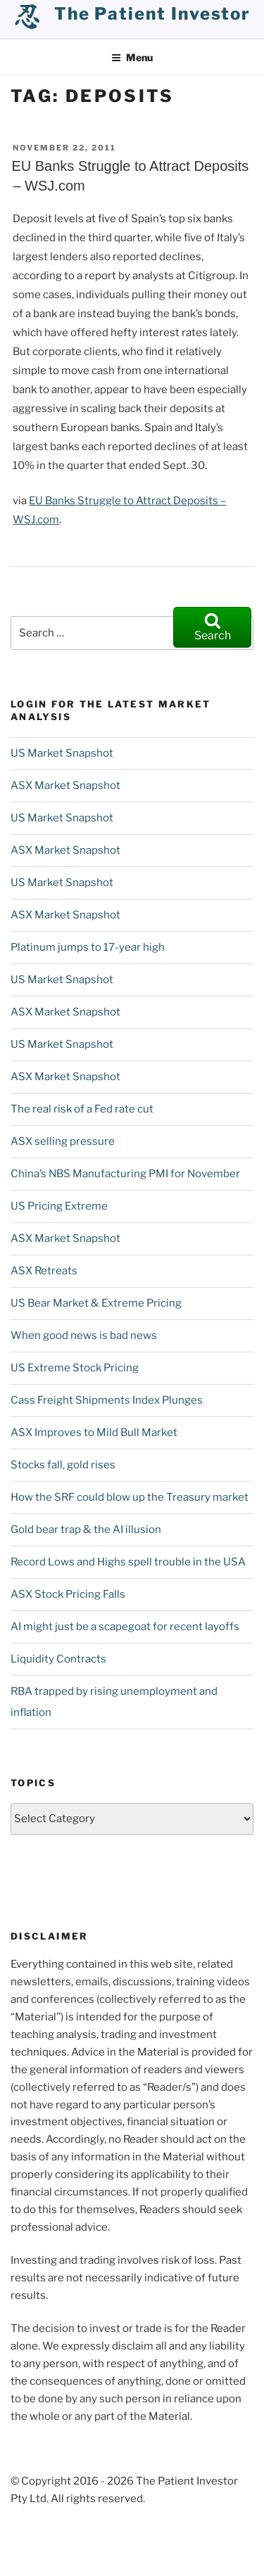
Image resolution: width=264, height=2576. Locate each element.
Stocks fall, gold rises (63, 1465)
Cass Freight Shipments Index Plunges (107, 1400)
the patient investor (152, 14)
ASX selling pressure (63, 1141)
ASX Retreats (44, 1270)
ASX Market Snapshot (65, 785)
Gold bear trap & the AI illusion (86, 1529)
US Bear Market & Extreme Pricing (96, 1303)
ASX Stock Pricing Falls (68, 1594)
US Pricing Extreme (59, 1206)
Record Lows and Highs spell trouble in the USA (128, 1562)
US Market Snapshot (62, 753)
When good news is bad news (84, 1335)
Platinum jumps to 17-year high (88, 947)
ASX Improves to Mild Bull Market (94, 1432)
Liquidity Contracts (58, 1659)
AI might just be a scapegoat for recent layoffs (125, 1626)
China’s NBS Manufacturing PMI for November (125, 1173)
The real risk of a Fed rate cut (82, 1109)
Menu (132, 57)
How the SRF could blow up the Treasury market (130, 1497)
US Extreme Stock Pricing (75, 1367)
